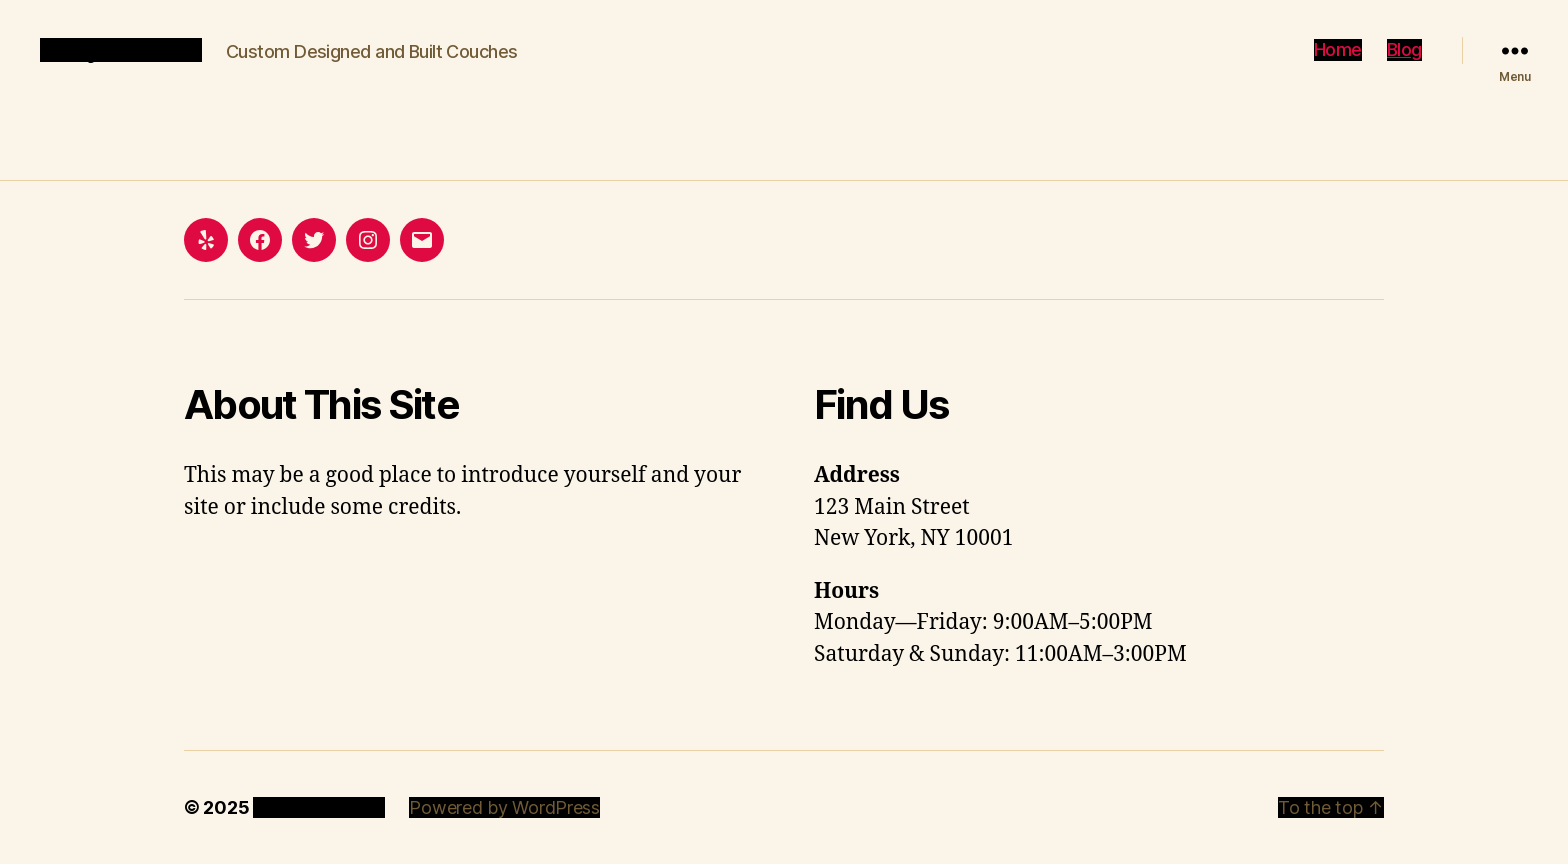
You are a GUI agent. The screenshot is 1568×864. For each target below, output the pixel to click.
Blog (1404, 49)
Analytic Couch (121, 50)
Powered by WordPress (504, 807)
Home (1338, 49)
